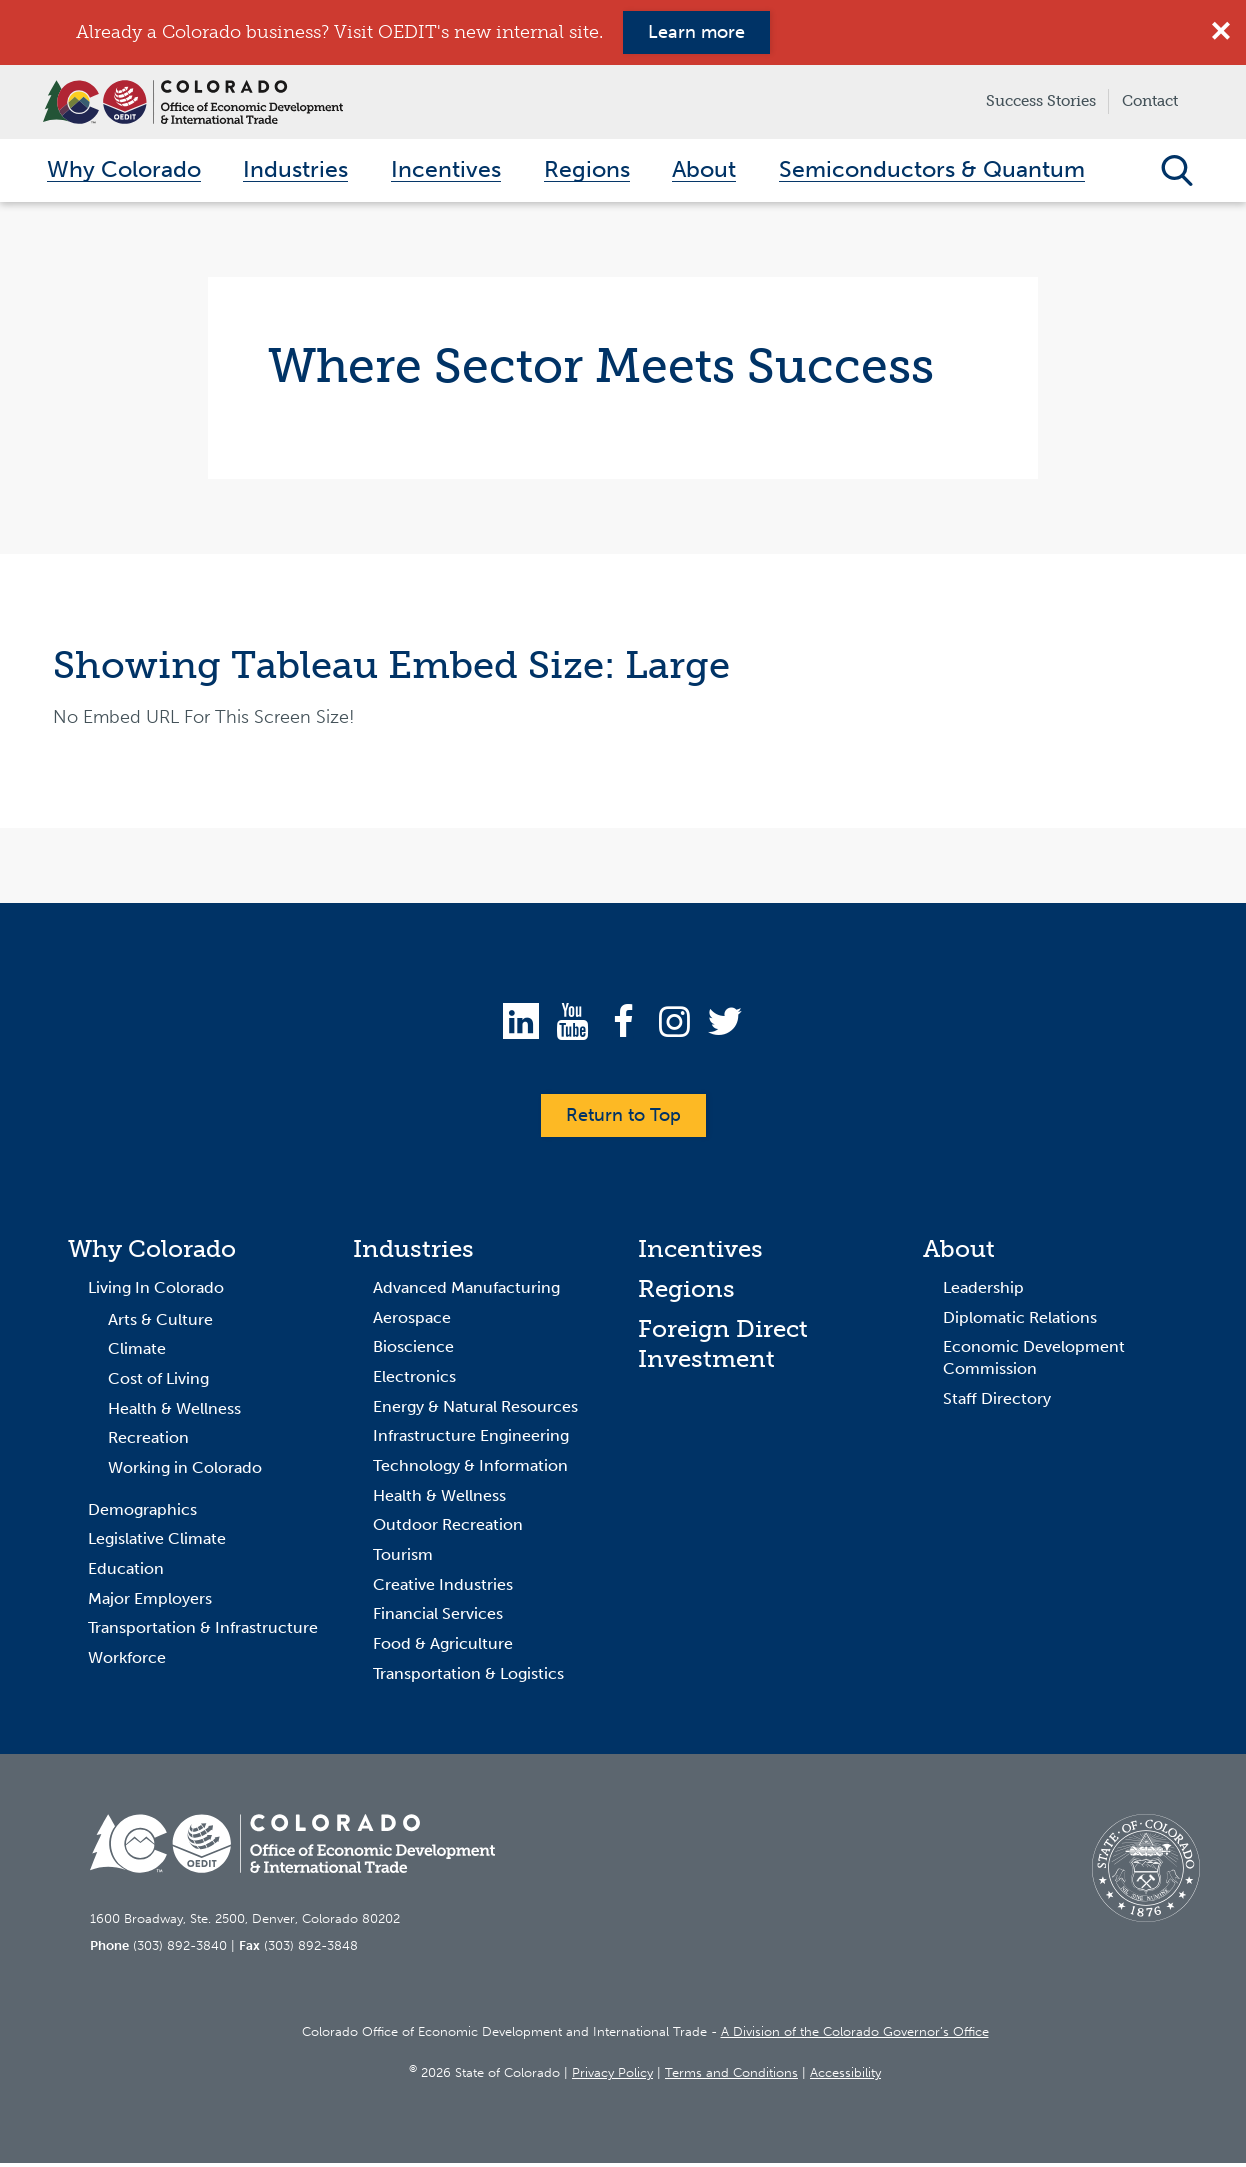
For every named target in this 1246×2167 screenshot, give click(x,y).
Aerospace (412, 1320)
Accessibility (845, 2076)
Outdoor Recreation (448, 1528)
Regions (686, 1292)
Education (126, 1572)
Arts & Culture (160, 1322)
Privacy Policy (612, 2076)
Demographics (142, 1512)
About (959, 1252)
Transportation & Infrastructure (203, 1631)
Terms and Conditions (731, 2076)
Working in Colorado (185, 1471)
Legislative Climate (157, 1542)
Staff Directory (997, 1401)
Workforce (127, 1661)
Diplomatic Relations (1020, 1320)
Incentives (700, 1252)
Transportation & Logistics (468, 1677)
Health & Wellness (174, 1411)
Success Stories (1041, 101)
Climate (137, 1352)
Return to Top (623, 1119)
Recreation (148, 1441)
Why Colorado (152, 1252)
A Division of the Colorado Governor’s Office (855, 2034)
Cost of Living (158, 1382)
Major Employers (150, 1601)
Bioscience (413, 1350)
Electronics (414, 1380)
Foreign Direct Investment (723, 1346)
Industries (413, 1252)
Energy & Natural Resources (475, 1409)
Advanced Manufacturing (466, 1291)
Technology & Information (470, 1469)
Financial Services (438, 1617)
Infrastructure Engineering (471, 1439)
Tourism (403, 1558)
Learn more (696, 32)
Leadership (983, 1291)
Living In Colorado (156, 1291)
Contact (1150, 101)
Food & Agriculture (443, 1647)
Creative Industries (443, 1587)
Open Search (1176, 172)
